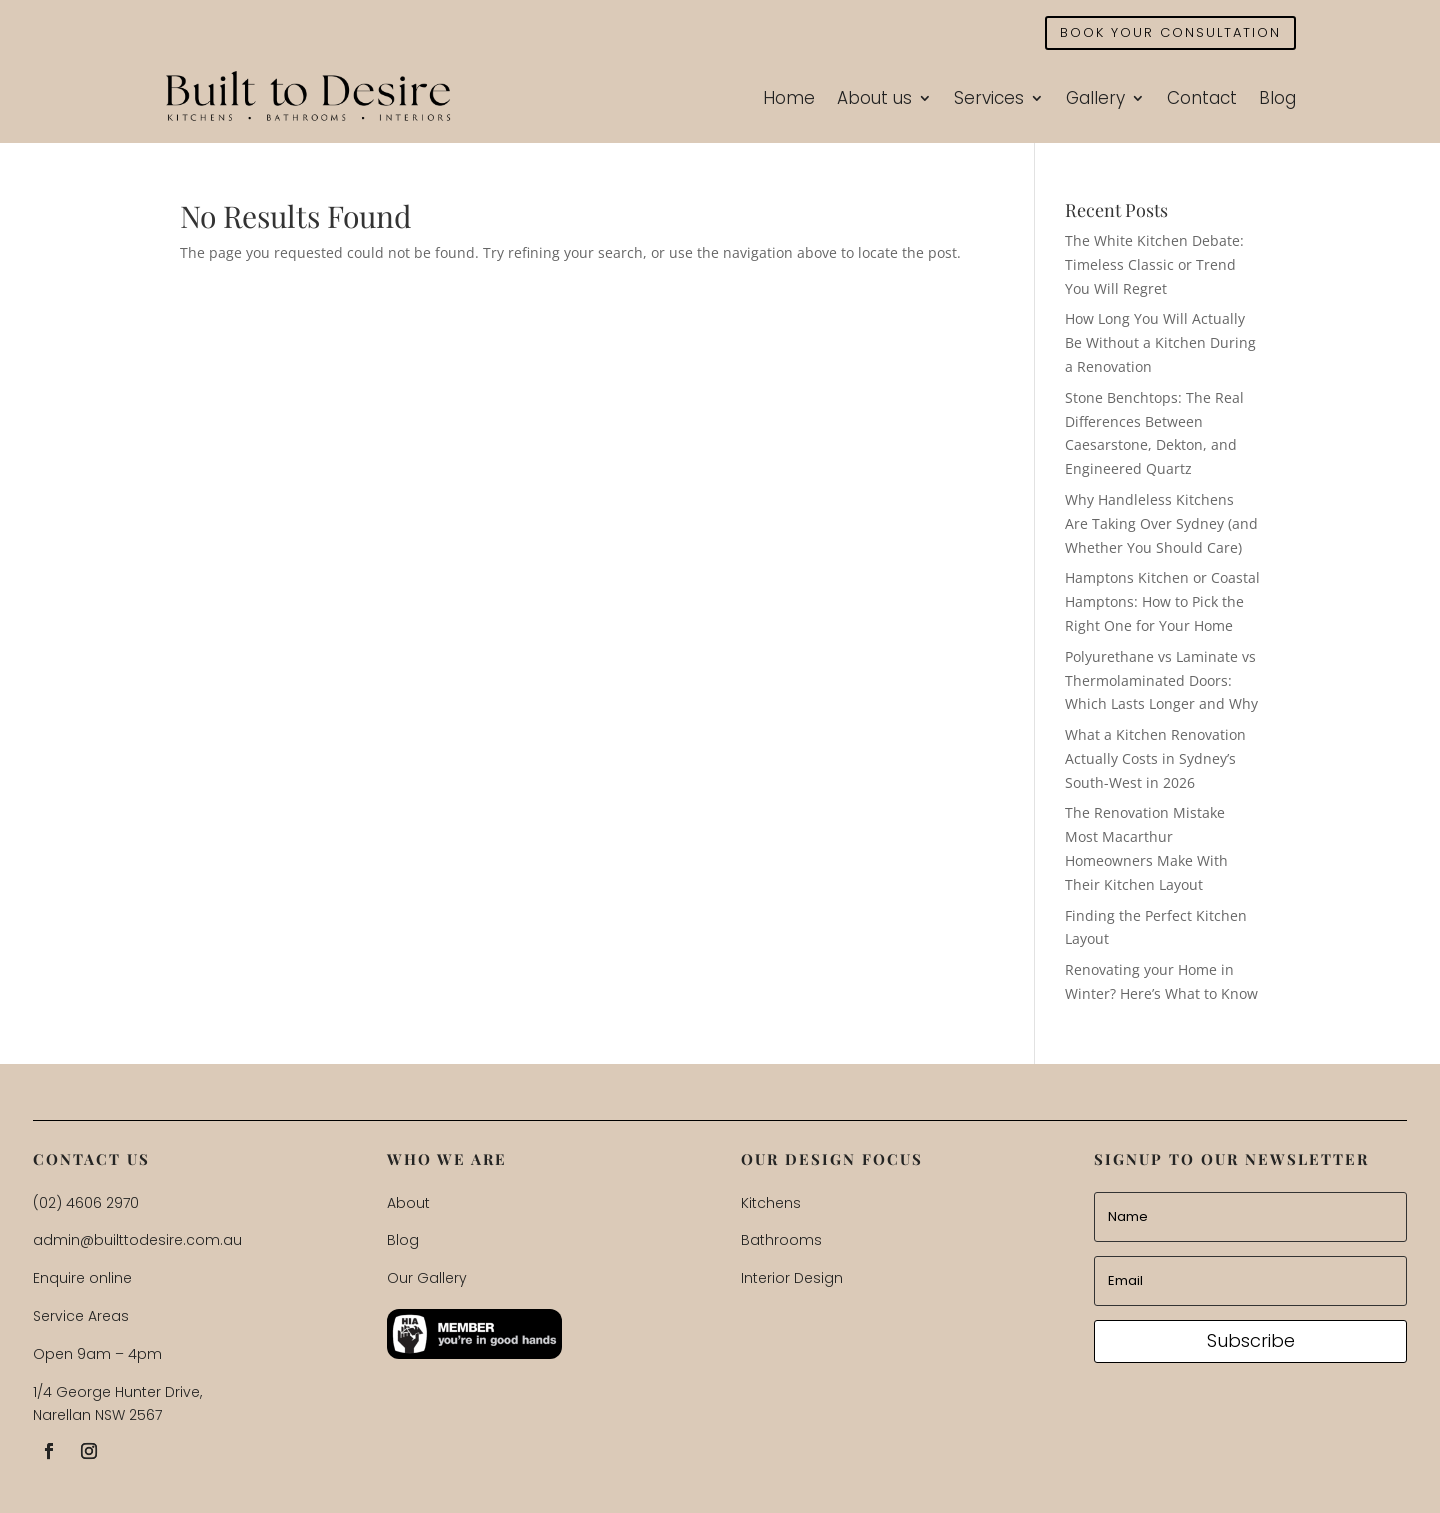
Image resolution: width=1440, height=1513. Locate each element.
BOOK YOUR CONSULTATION (1170, 32)
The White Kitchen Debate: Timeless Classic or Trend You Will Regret (1154, 264)
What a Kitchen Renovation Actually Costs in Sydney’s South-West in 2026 (1155, 758)
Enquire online (82, 1278)
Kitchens (771, 1203)
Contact (1202, 98)
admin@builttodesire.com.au (137, 1240)
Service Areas (81, 1316)
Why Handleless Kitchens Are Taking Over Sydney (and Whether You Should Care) (1161, 523)
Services (989, 98)
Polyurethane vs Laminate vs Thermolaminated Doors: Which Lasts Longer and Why (1161, 680)
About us (874, 98)
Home (789, 98)
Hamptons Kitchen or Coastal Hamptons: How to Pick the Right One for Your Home (1162, 601)
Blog (1277, 98)
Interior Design (792, 1278)
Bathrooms (781, 1240)
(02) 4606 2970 (86, 1203)
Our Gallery (427, 1278)
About (408, 1203)
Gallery (1095, 98)
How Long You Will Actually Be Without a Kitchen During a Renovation (1160, 342)
